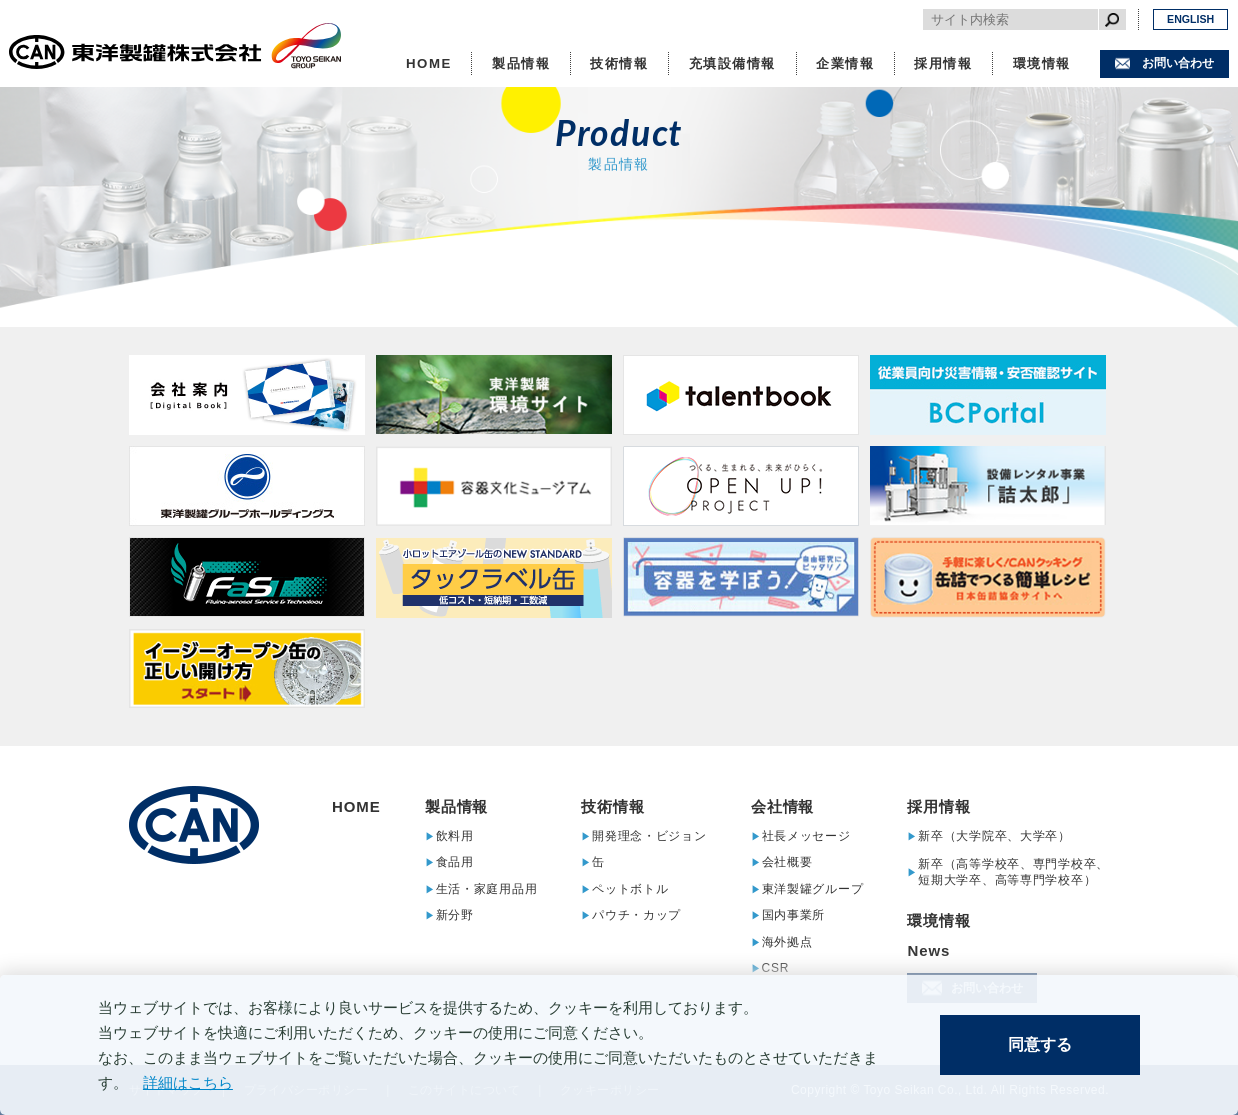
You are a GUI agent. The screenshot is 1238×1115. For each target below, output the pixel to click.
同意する (1040, 1044)
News (928, 950)
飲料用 (455, 835)
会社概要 (787, 862)
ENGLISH (1190, 19)
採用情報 (943, 63)
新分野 (455, 915)
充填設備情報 (733, 63)
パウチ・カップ (636, 915)
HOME (429, 63)
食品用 (455, 862)
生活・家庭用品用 (487, 888)
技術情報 (619, 63)
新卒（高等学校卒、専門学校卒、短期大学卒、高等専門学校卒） (1013, 872)
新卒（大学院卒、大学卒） (994, 835)
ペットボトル (630, 888)
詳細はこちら (188, 1082)
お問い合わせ (1178, 63)
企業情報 (845, 63)
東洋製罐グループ (813, 888)
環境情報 (1042, 63)
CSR (776, 968)
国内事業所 (794, 915)
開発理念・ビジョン (649, 835)
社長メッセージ (806, 835)
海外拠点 (787, 941)
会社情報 (783, 806)
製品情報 (521, 63)
